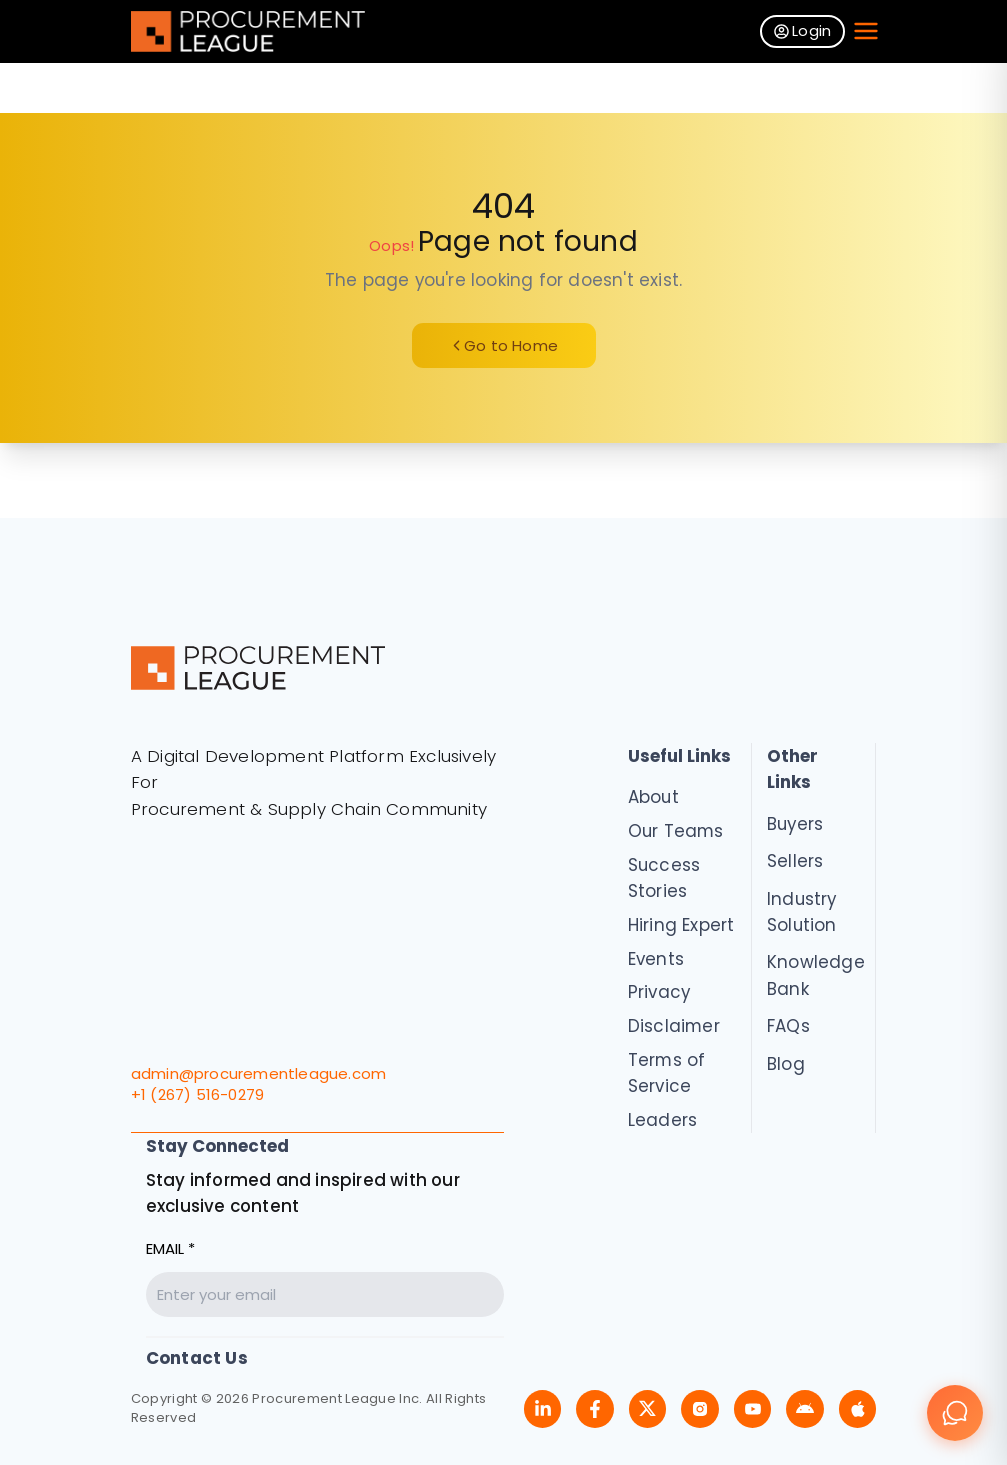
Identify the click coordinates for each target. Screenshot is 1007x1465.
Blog (786, 1064)
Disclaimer (674, 1026)
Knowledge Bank (813, 975)
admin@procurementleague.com (258, 1073)
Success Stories (664, 878)
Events (656, 959)
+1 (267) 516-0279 (197, 1094)
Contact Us (197, 1358)
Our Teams (676, 831)
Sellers (795, 861)
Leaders (662, 1120)
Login (803, 30)
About (653, 797)
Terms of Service (667, 1073)
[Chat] (955, 1413)
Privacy (659, 992)
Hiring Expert (681, 925)
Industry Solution (802, 912)
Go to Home (503, 345)
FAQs (788, 1026)
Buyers (795, 824)
